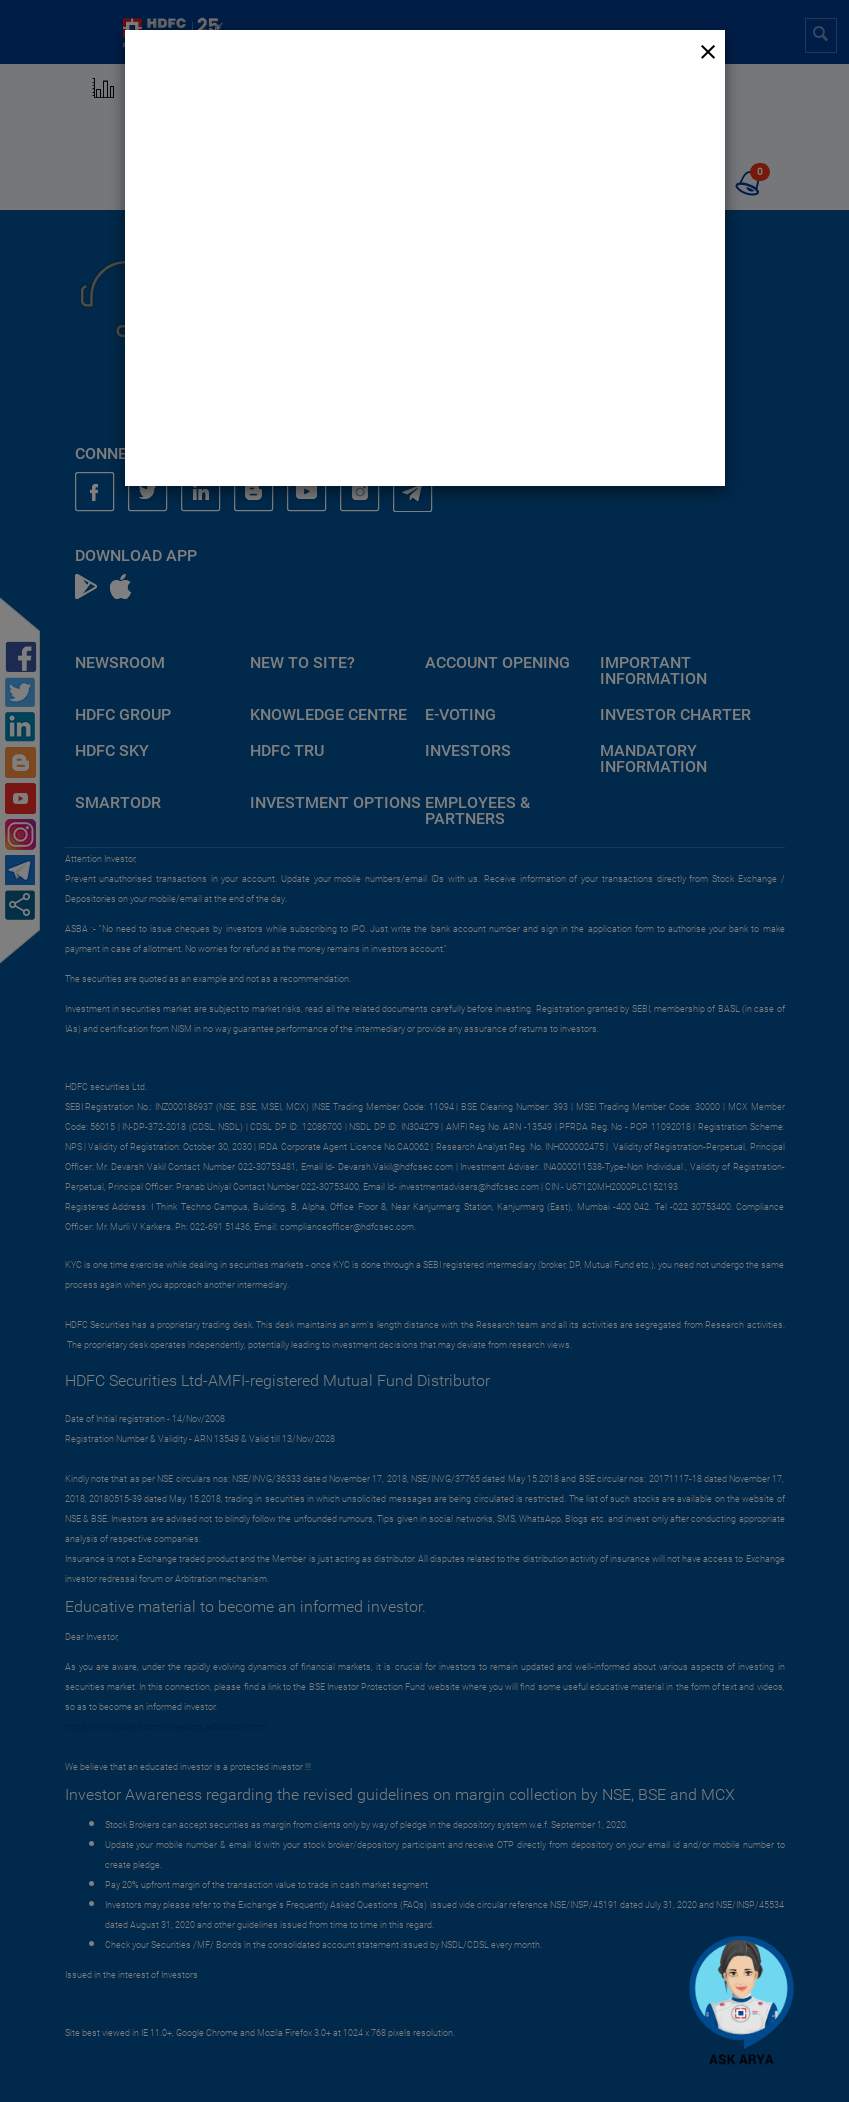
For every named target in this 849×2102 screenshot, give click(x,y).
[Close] (708, 52)
